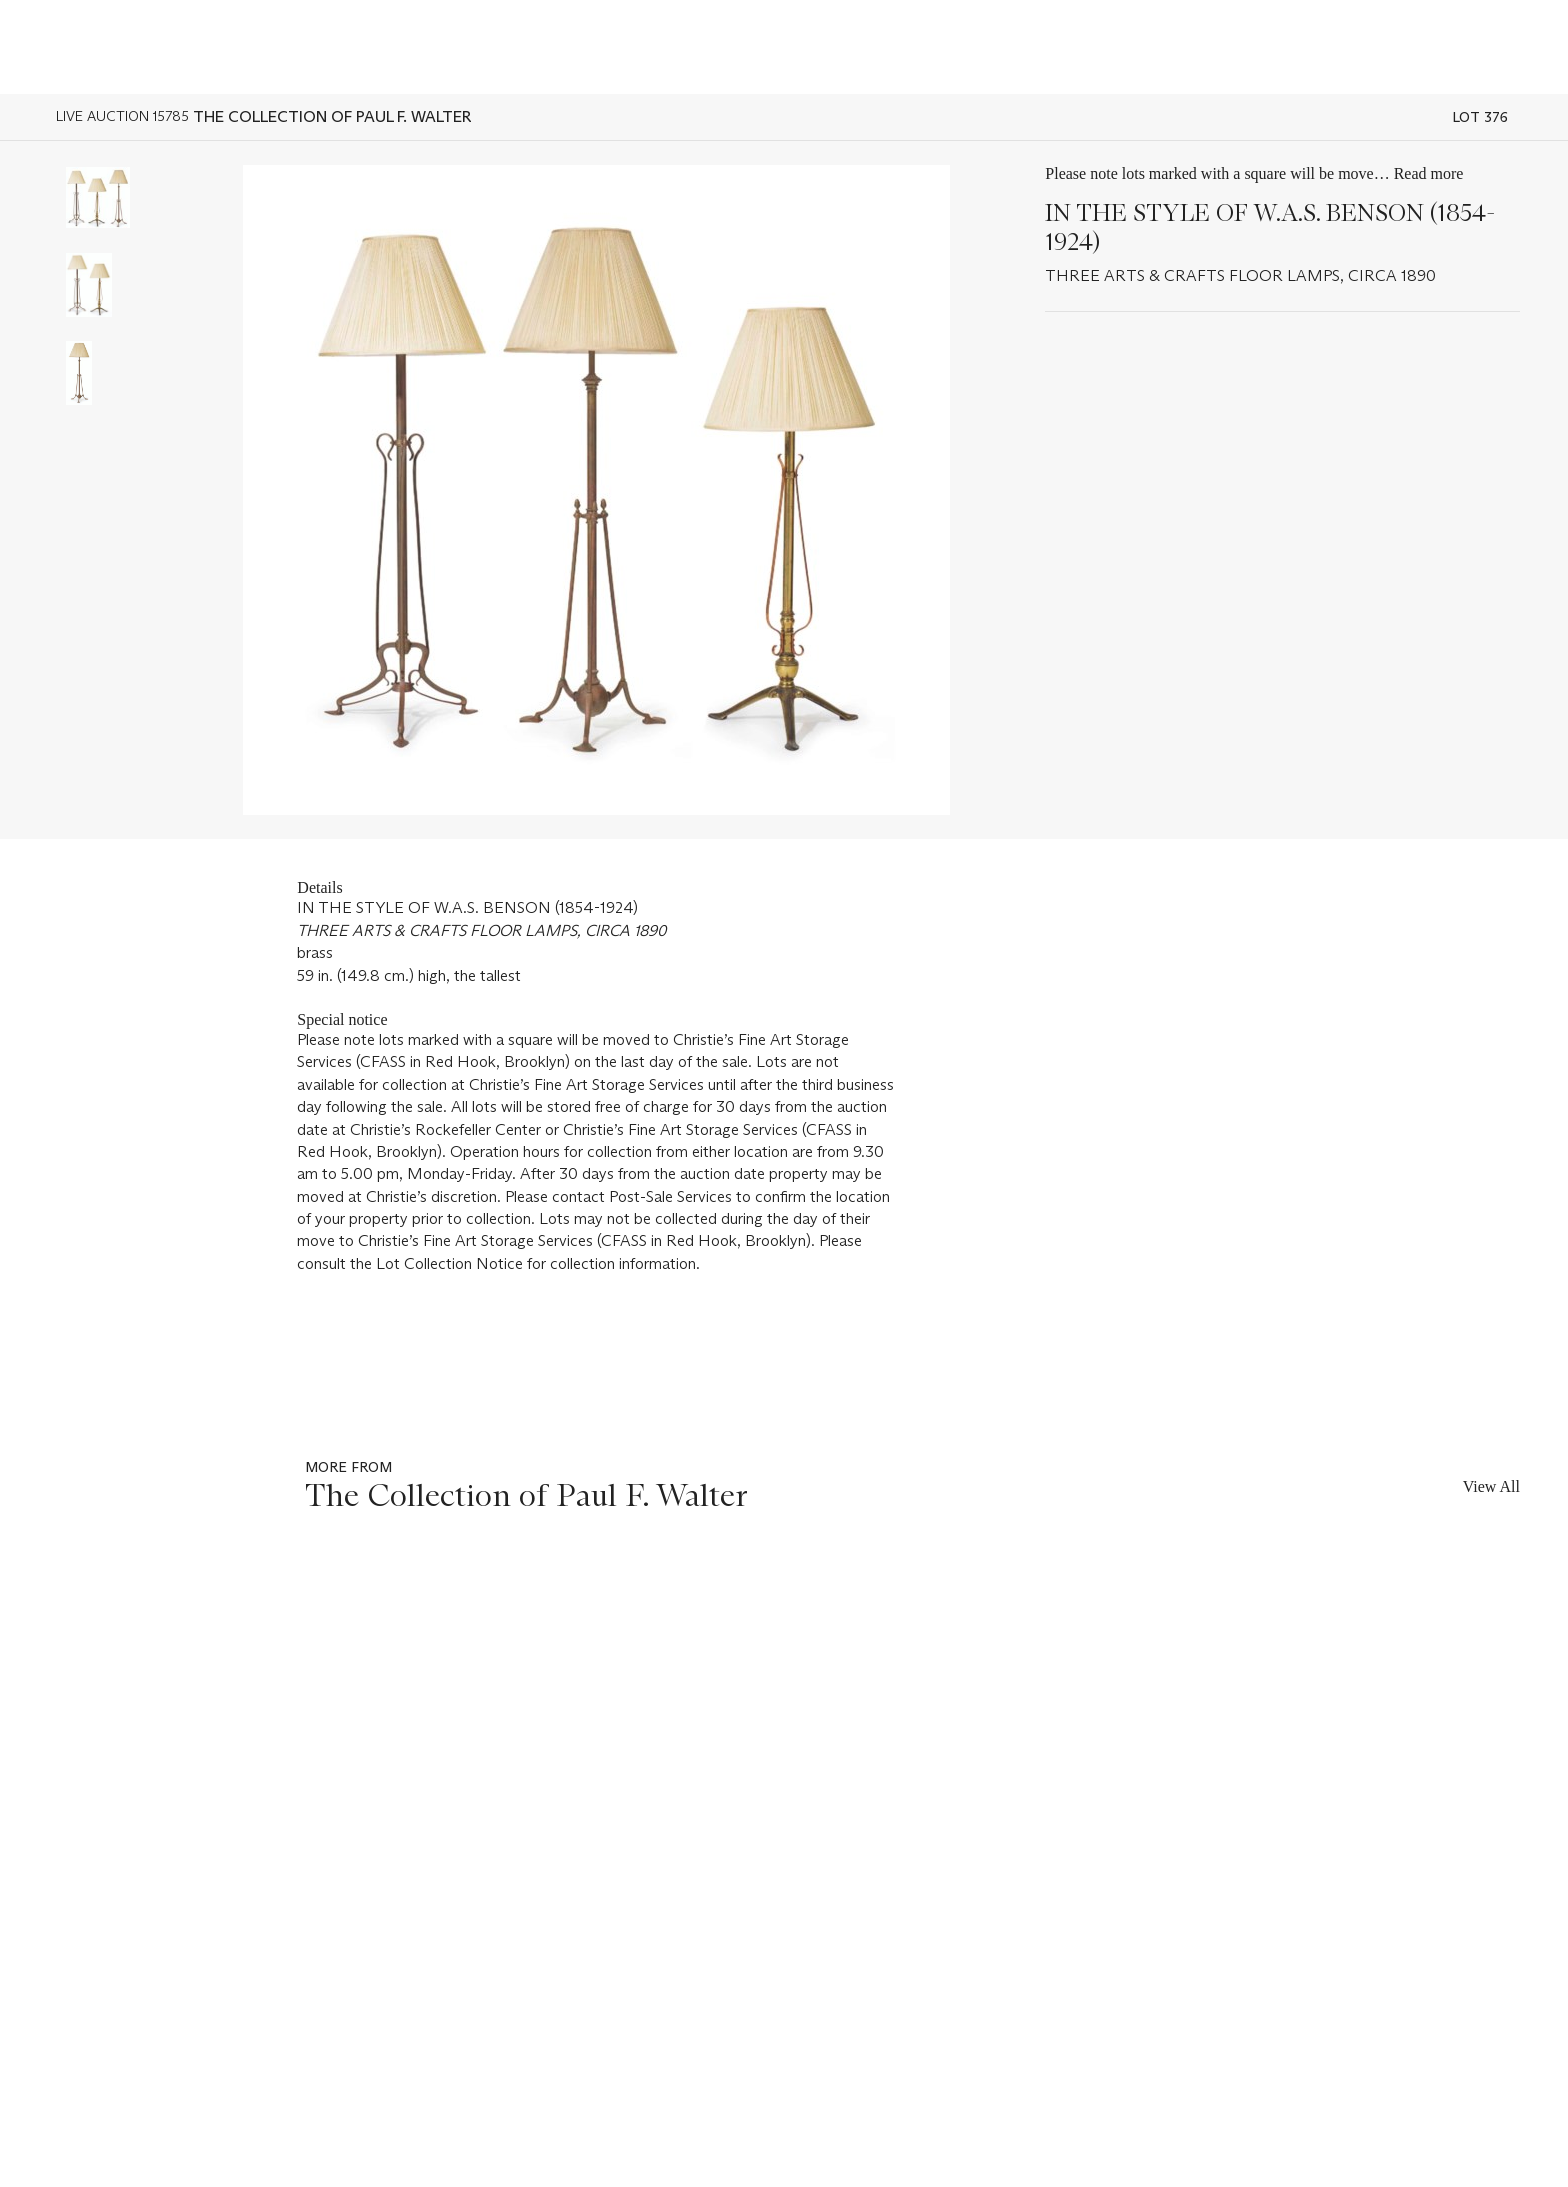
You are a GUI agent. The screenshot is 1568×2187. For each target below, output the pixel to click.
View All (1491, 1486)
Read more (1429, 173)
